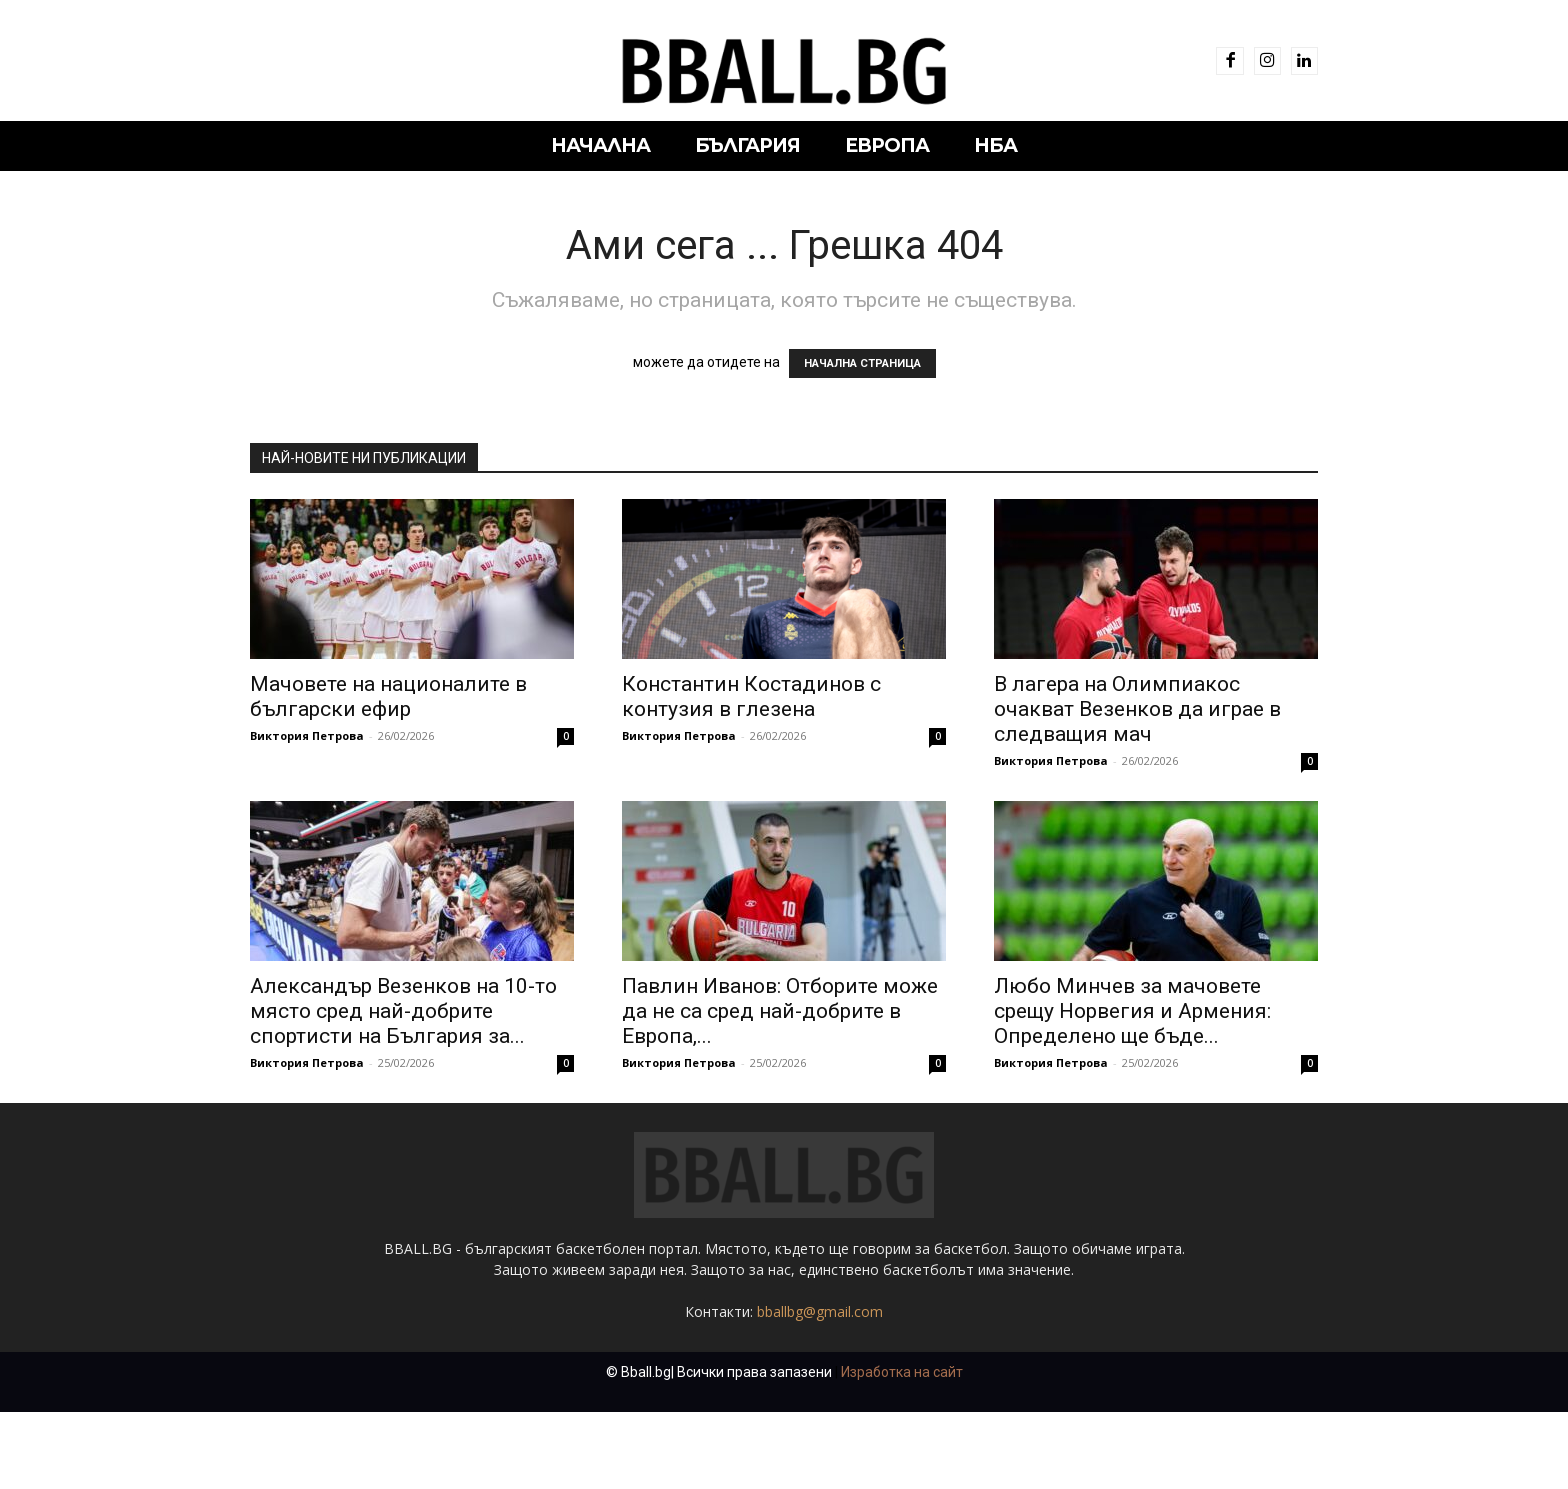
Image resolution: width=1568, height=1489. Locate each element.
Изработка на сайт (902, 1449)
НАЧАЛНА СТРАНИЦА (862, 363)
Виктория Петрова (307, 735)
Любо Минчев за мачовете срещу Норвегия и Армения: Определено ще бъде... (1132, 1011)
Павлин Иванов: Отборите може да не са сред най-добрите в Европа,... (780, 1011)
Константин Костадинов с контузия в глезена (751, 696)
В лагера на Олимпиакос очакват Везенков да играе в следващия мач (1137, 709)
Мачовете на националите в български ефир (388, 696)
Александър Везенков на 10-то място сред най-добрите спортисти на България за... (403, 1011)
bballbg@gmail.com (820, 1388)
